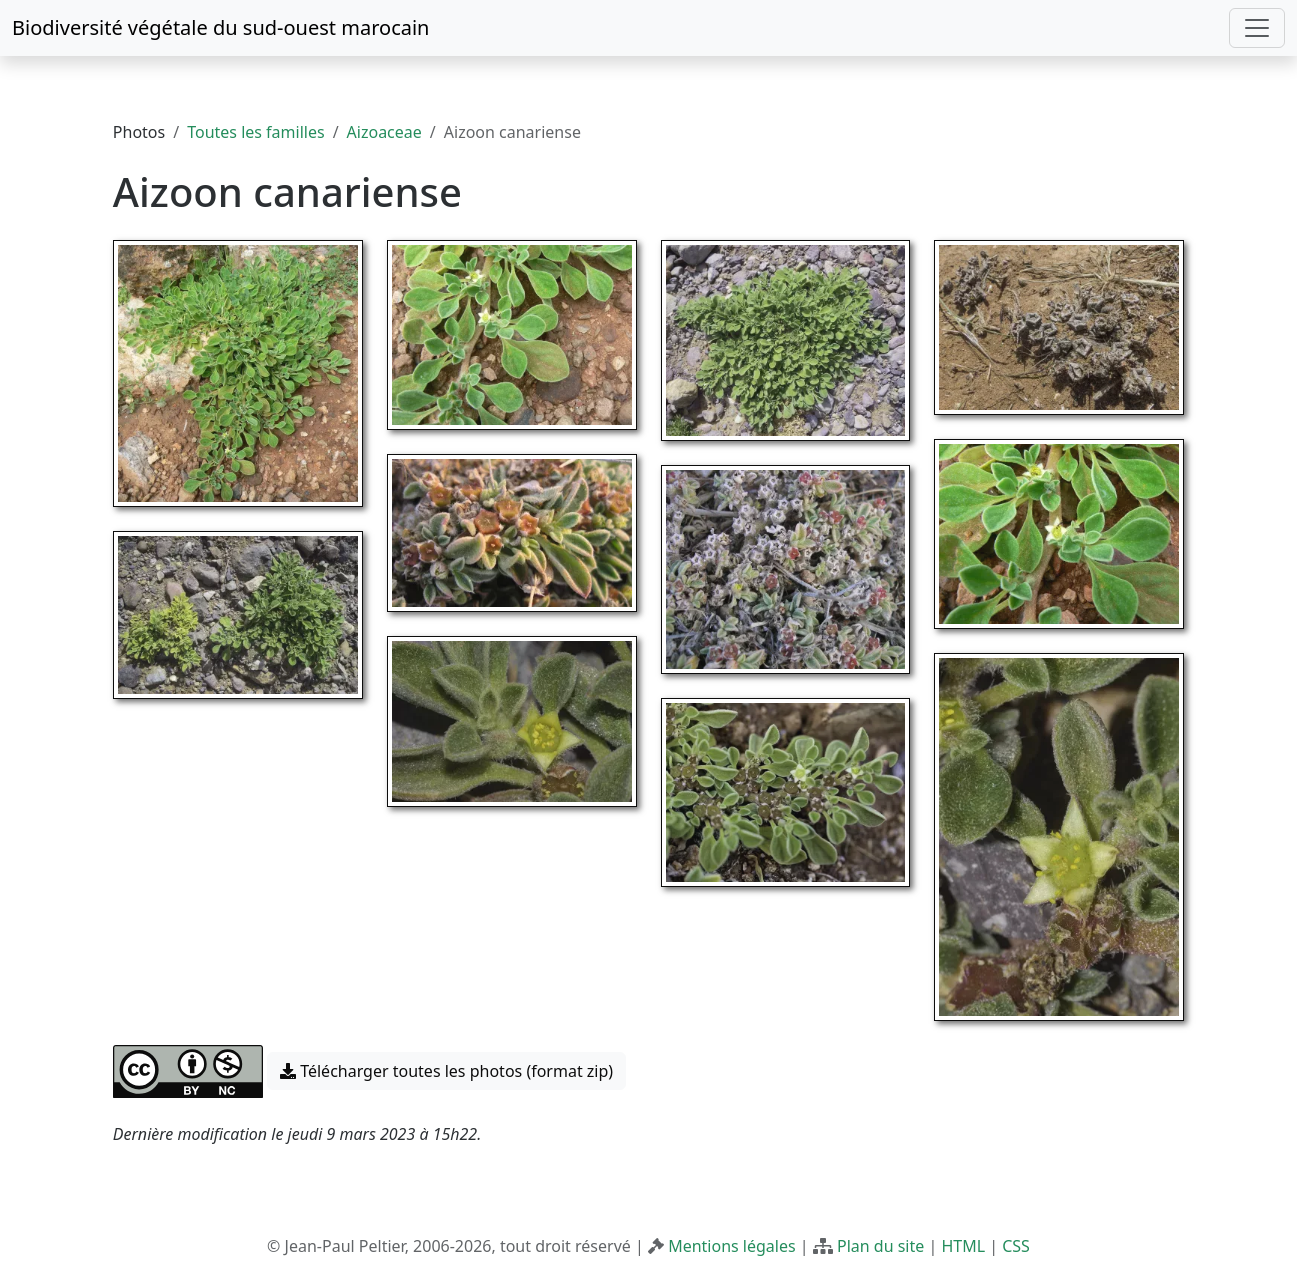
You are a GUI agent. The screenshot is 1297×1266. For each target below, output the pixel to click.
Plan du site (880, 1246)
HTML (963, 1246)
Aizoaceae (384, 132)
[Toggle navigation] (1257, 28)
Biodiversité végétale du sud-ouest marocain (220, 27)
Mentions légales (732, 1246)
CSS (1016, 1246)
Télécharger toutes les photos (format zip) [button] (446, 1071)
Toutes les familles (255, 132)
